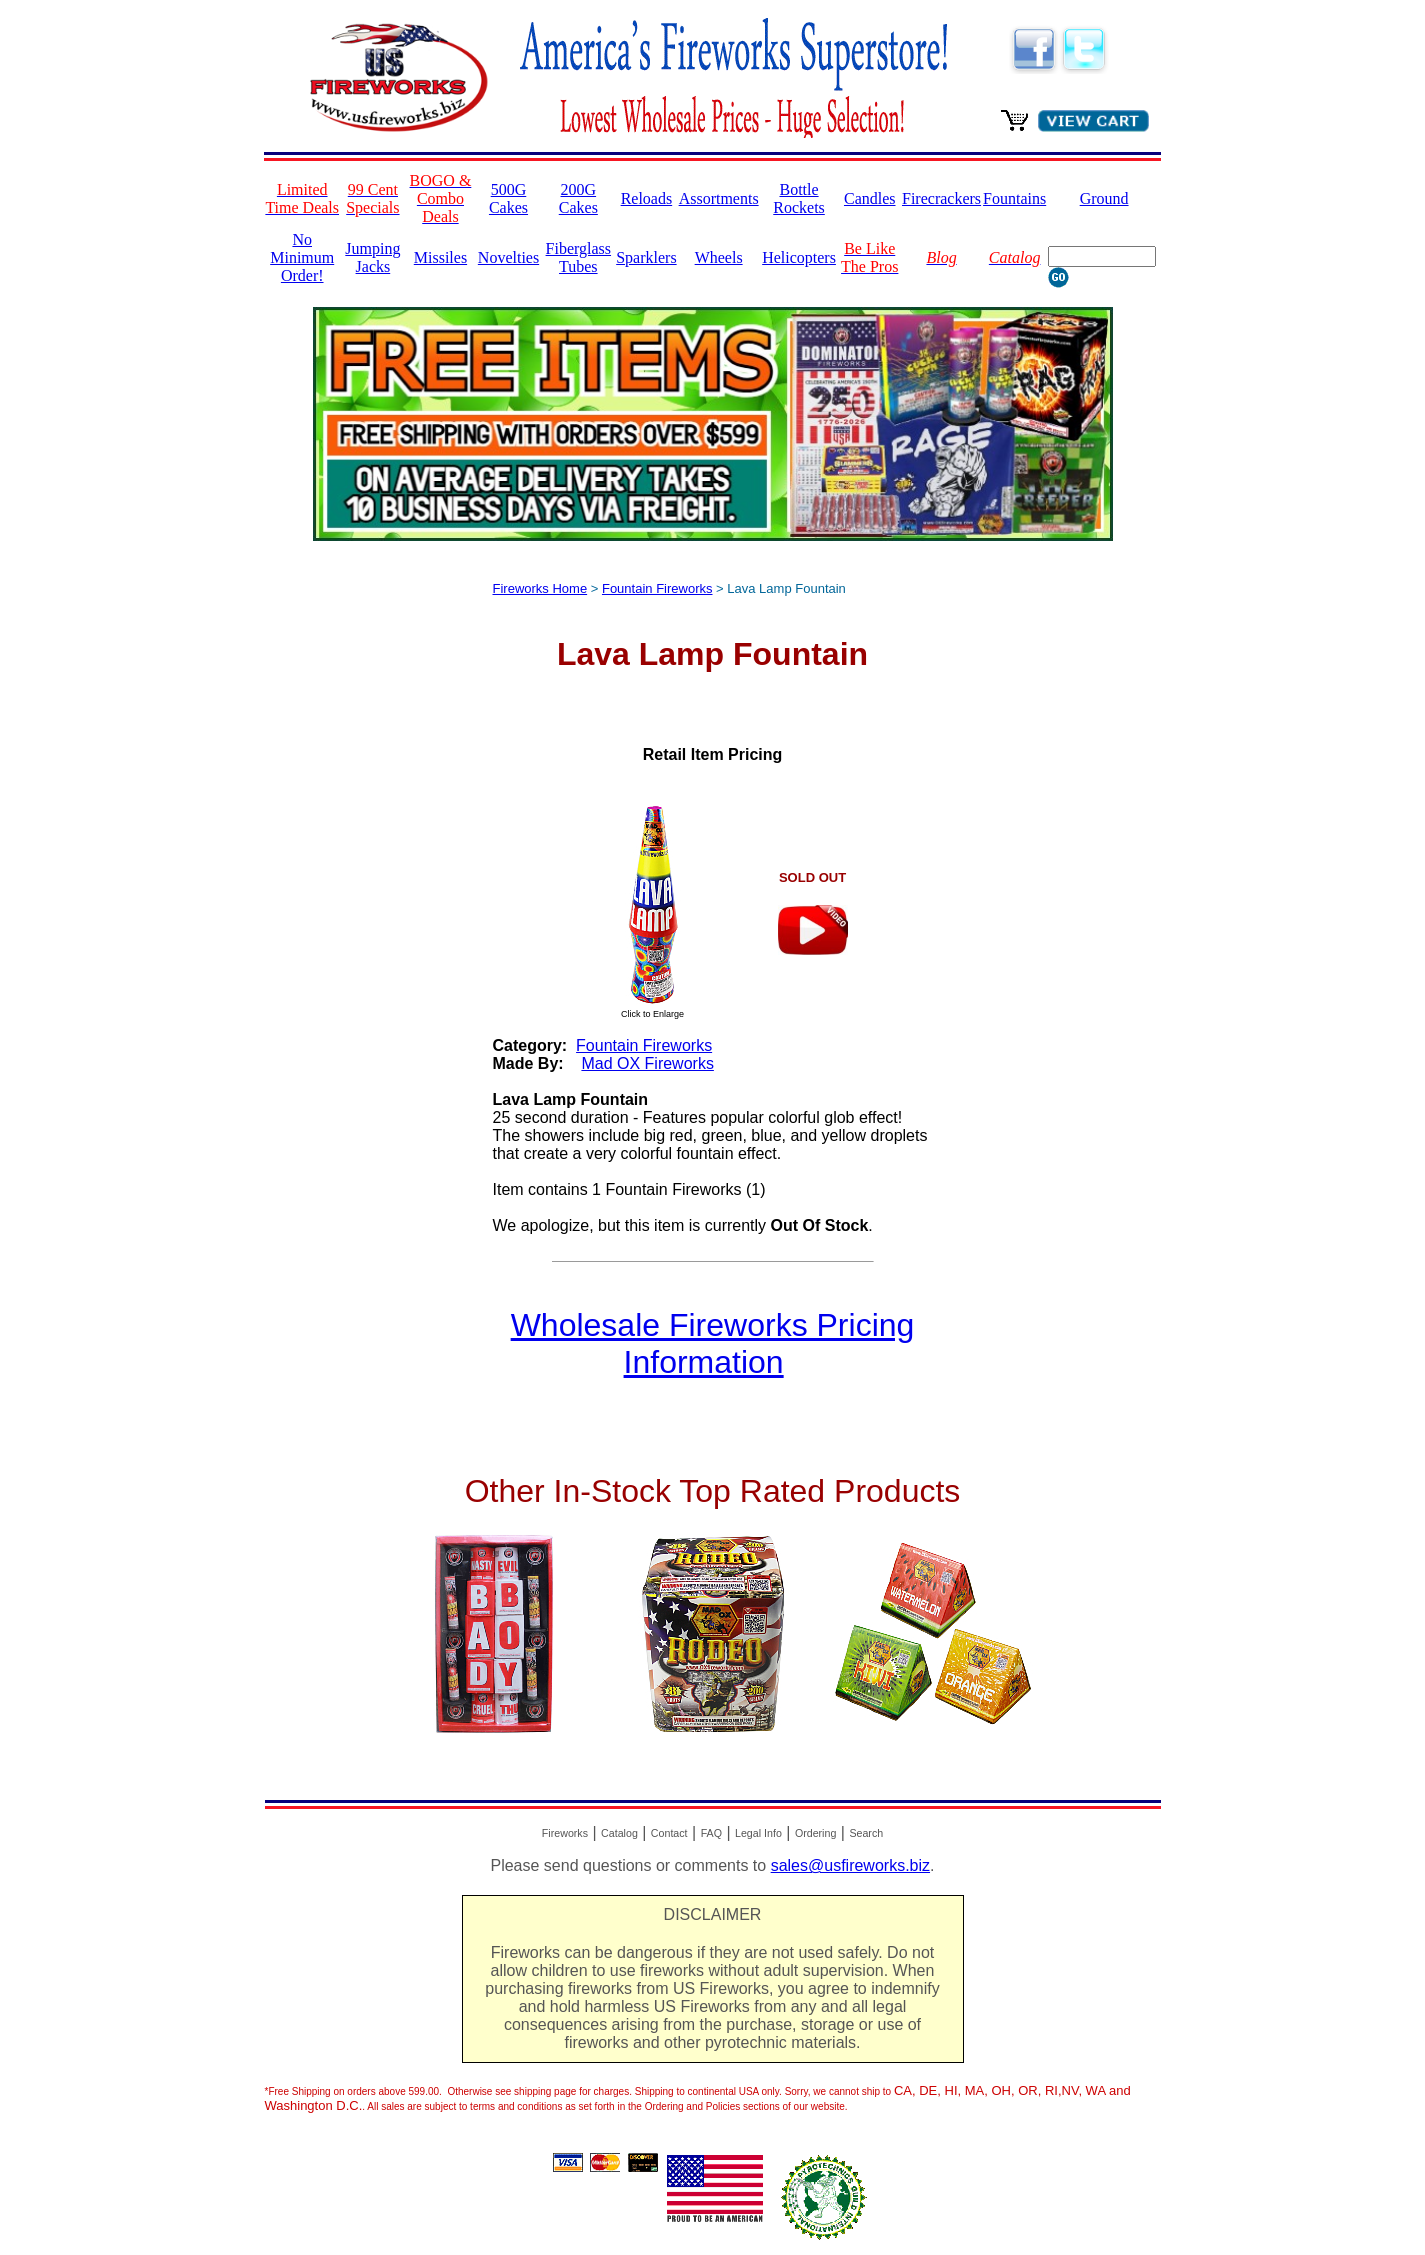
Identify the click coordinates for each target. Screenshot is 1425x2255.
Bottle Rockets (799, 198)
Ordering (815, 1833)
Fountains (1014, 198)
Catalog (619, 1833)
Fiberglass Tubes (578, 257)
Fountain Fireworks (657, 588)
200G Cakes (578, 198)
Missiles (440, 257)
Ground (1104, 198)
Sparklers (646, 257)
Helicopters (799, 257)
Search (866, 1833)
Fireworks (565, 1833)
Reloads (647, 198)
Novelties (508, 257)
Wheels (719, 257)
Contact (669, 1833)
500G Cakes (508, 198)
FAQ (711, 1833)
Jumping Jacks (372, 257)
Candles (870, 198)
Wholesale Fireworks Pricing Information (713, 1343)
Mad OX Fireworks (647, 1063)
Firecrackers (941, 198)
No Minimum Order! (302, 257)
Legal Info (758, 1833)
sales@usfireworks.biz (850, 1865)
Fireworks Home (540, 588)
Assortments (719, 198)
